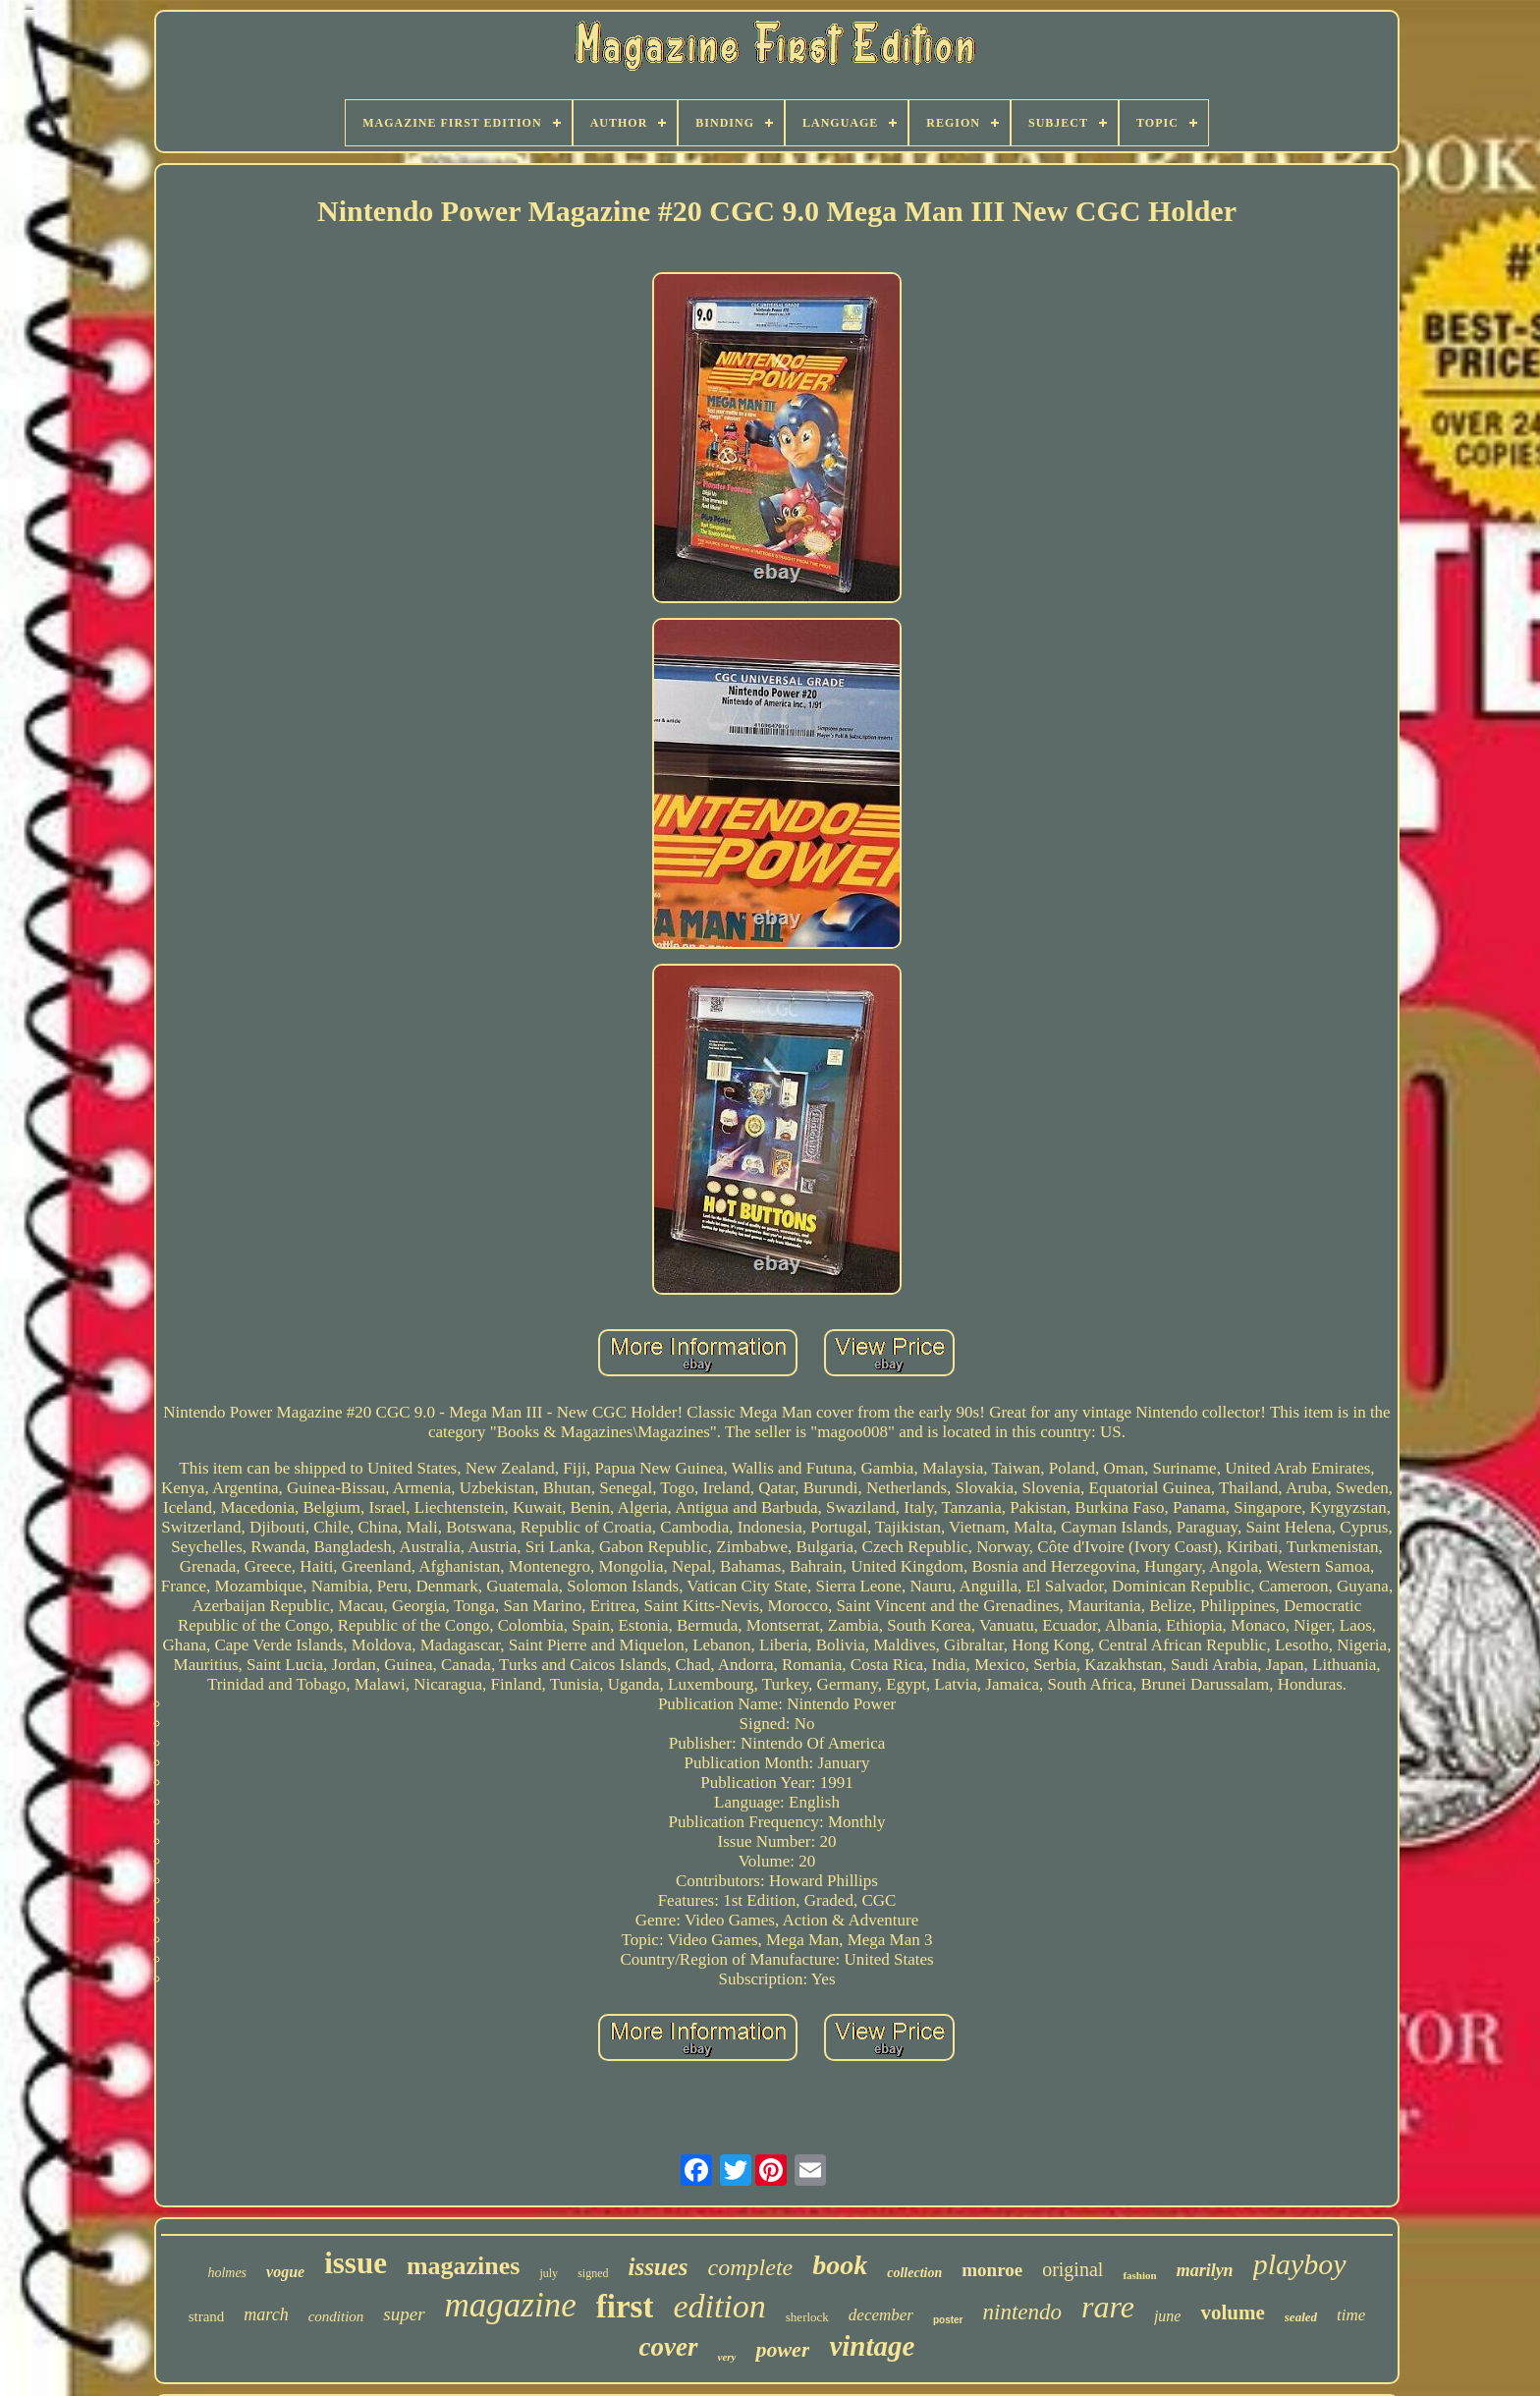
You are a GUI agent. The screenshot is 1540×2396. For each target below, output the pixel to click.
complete (751, 2267)
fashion (1139, 2275)
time (1351, 2315)
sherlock (807, 2317)
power (782, 2349)
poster (948, 2319)
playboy (1300, 2264)
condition (336, 2316)
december (881, 2315)
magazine (511, 2305)
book (839, 2265)
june (1168, 2316)
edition (719, 2306)
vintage (871, 2346)
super (403, 2314)
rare (1107, 2306)
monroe (992, 2269)
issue (355, 2263)
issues (658, 2267)
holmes (227, 2272)
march (266, 2314)
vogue (285, 2271)
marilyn (1205, 2270)
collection (914, 2272)
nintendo (1023, 2312)
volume (1232, 2312)
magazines (464, 2266)
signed (593, 2273)
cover (668, 2347)
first (625, 2306)
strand (207, 2316)
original (1072, 2269)
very (727, 2357)
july (548, 2273)
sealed (1301, 2317)
